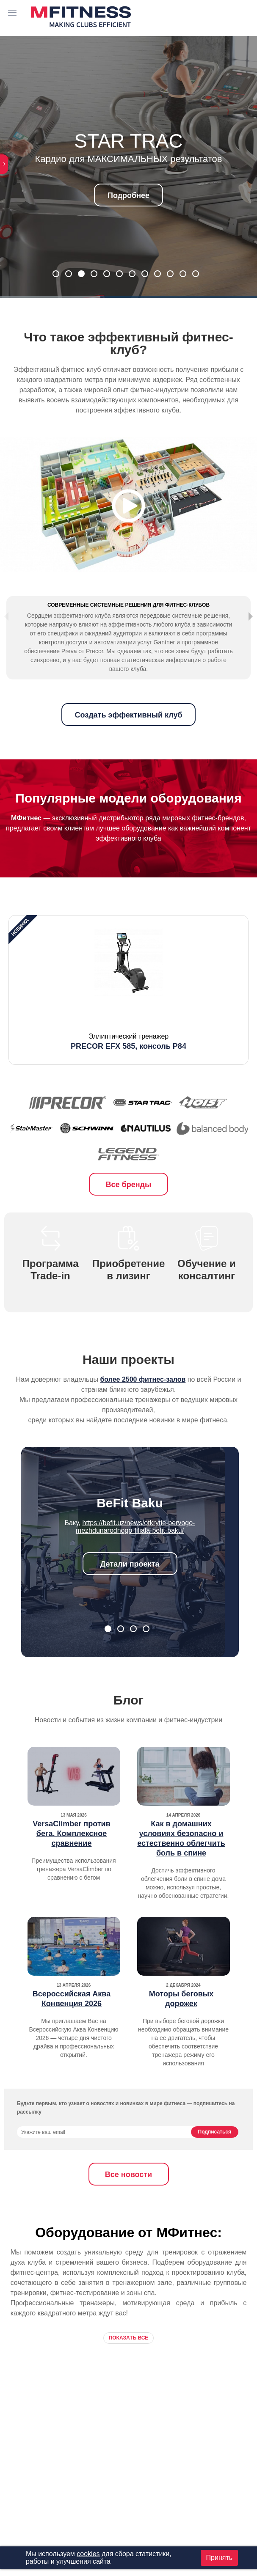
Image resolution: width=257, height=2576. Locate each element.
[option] (128, 1014)
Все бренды (129, 1209)
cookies (88, 2553)
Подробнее (128, 195)
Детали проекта (130, 1588)
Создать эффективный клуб (128, 739)
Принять (219, 2557)
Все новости (128, 2199)
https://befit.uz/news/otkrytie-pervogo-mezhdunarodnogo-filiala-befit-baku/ (135, 1551)
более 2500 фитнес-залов (142, 1404)
